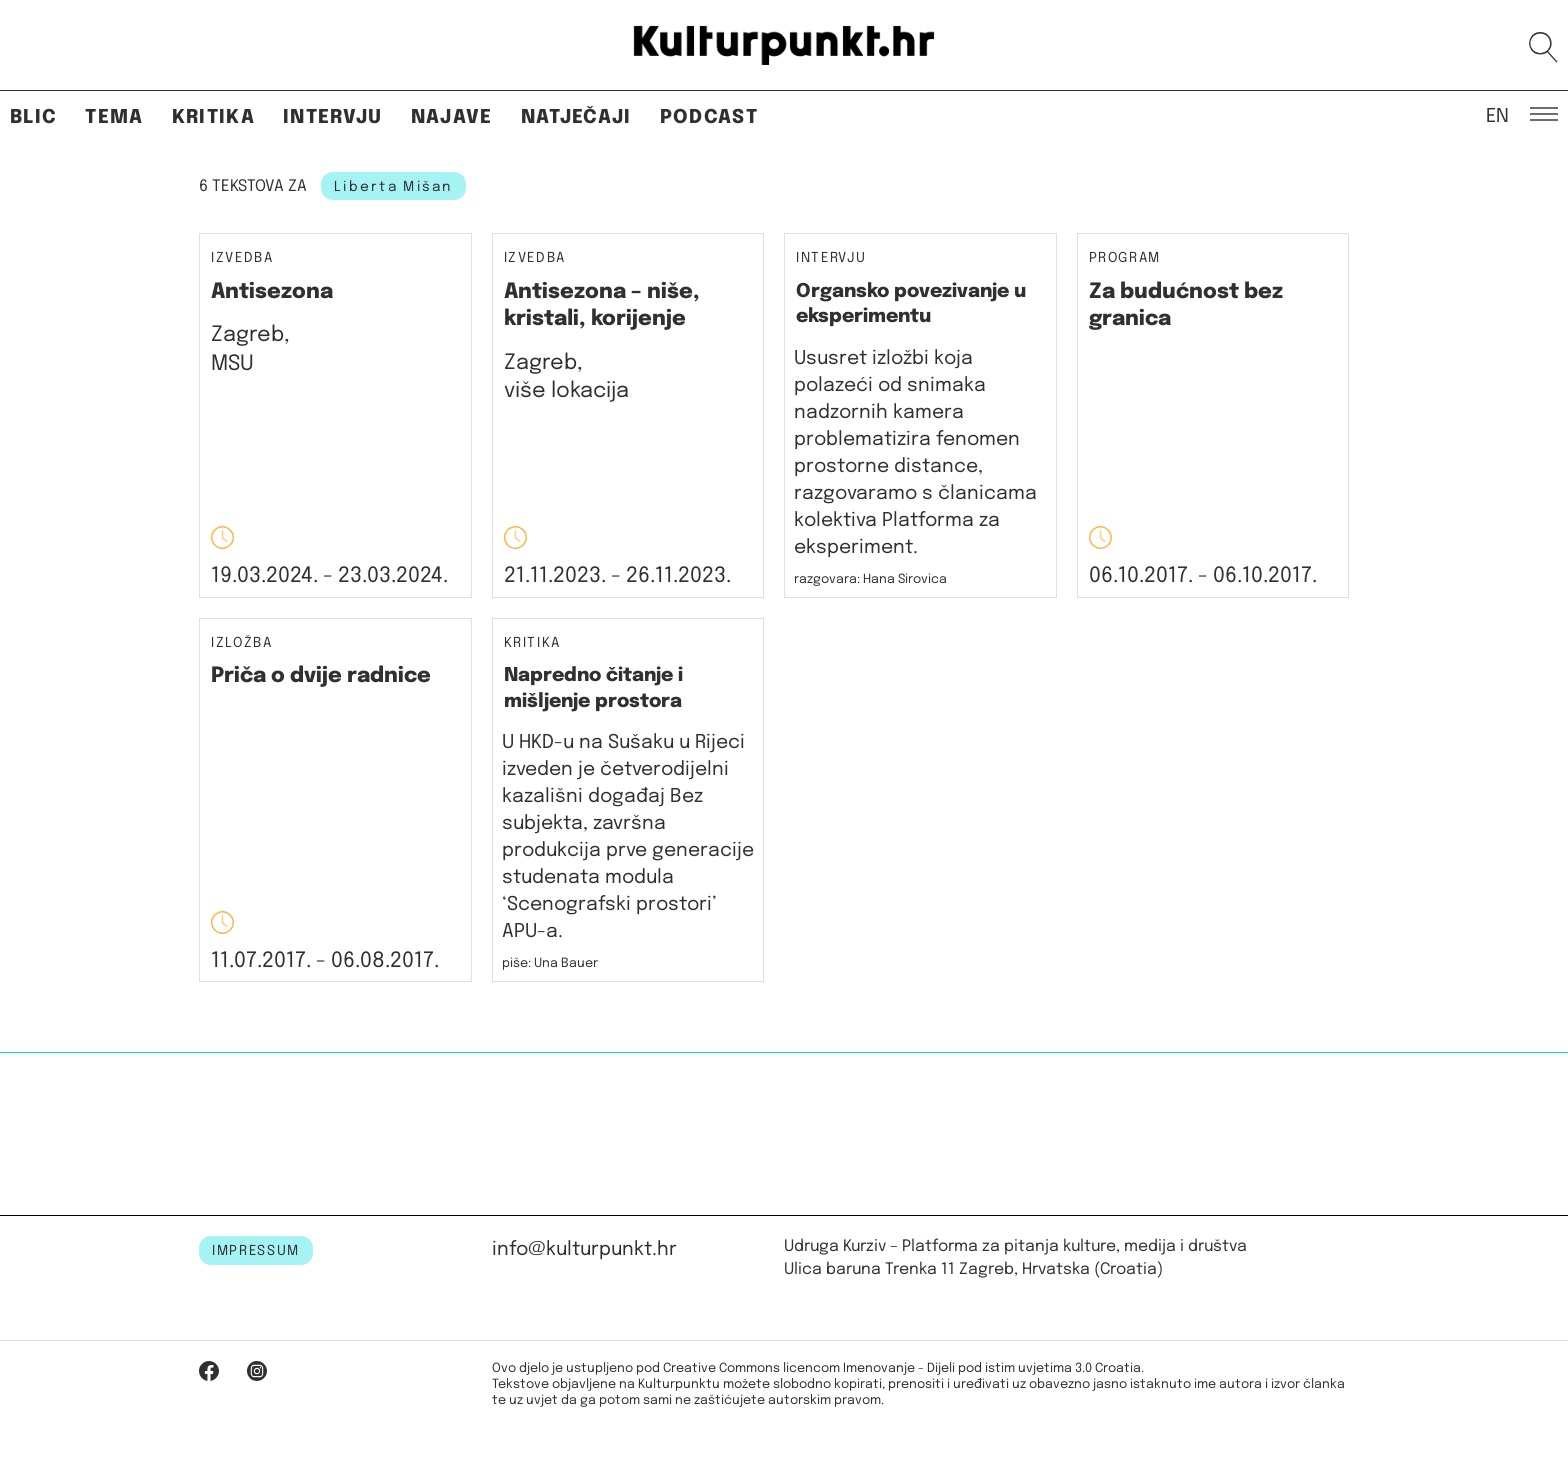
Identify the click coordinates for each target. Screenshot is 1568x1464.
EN (1497, 115)
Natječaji (576, 117)
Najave (452, 117)
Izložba (242, 643)
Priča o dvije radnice (321, 676)
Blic (33, 117)
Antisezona (272, 292)
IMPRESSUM (256, 1251)
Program (1125, 258)
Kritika (213, 117)
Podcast (709, 117)
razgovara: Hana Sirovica (870, 579)
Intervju (333, 117)
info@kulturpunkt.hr (584, 1249)
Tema (114, 117)
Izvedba (242, 258)
